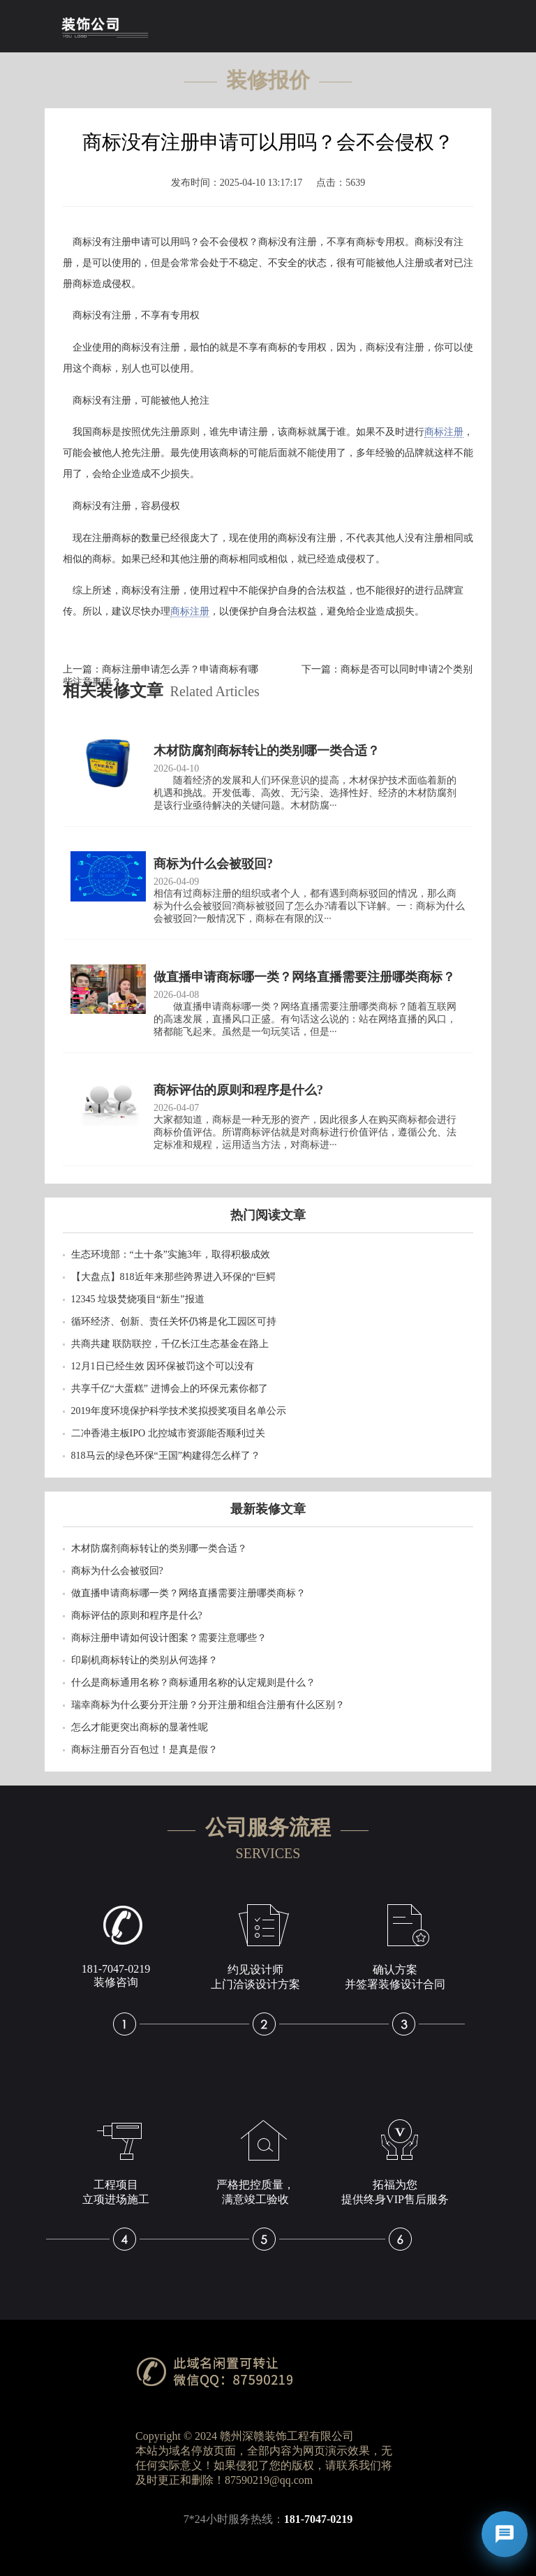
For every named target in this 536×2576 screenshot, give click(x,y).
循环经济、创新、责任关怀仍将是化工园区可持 (173, 1321)
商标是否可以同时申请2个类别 (406, 669)
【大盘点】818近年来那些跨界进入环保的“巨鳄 (173, 1277)
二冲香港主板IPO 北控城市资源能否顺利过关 (168, 1433)
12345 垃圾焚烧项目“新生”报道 (137, 1299)
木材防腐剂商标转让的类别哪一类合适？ (159, 1548)
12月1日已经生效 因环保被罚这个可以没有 (163, 1366)
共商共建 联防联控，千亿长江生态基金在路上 (170, 1344)
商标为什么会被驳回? (117, 1571)
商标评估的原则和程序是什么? (136, 1615)
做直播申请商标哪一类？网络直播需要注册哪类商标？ (188, 1593)
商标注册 (443, 432)
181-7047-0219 (318, 2519)
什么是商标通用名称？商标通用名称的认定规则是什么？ (193, 1682)
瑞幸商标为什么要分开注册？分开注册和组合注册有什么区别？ (208, 1705)
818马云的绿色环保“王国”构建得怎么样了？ (165, 1455)
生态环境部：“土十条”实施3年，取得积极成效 (170, 1254)
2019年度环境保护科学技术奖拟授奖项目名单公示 (178, 1411)
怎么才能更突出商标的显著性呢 (139, 1727)
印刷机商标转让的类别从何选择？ (144, 1660)
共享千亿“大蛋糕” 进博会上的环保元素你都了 (169, 1388)
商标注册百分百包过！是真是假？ (144, 1749)
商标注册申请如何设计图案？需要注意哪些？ (169, 1638)
